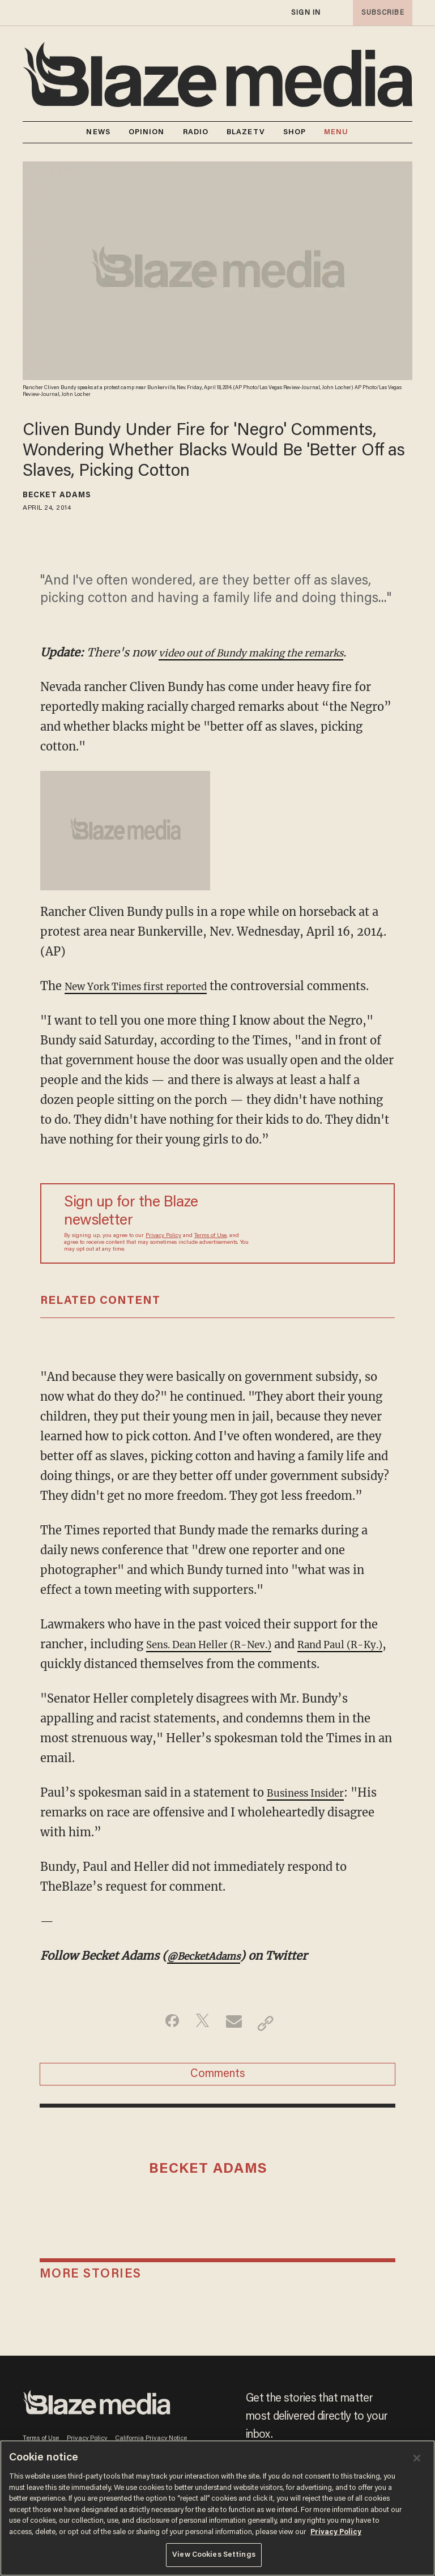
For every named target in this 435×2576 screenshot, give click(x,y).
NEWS (98, 132)
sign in (305, 12)
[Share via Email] (235, 2043)
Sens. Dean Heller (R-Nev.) (221, 1664)
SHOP (294, 132)
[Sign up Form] (316, 1243)
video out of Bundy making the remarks (268, 652)
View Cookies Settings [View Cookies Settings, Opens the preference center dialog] (213, 2554)
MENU (336, 132)
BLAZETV (246, 132)
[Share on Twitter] (199, 2043)
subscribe (379, 12)
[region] (217, 2508)
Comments (217, 2099)
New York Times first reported (149, 986)
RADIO (196, 132)
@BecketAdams (211, 1975)
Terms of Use (210, 1256)
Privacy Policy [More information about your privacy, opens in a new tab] (335, 2532)
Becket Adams (57, 496)
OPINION (147, 132)
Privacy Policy (163, 1256)
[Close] (416, 2458)
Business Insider (313, 1812)
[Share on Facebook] (164, 2043)
